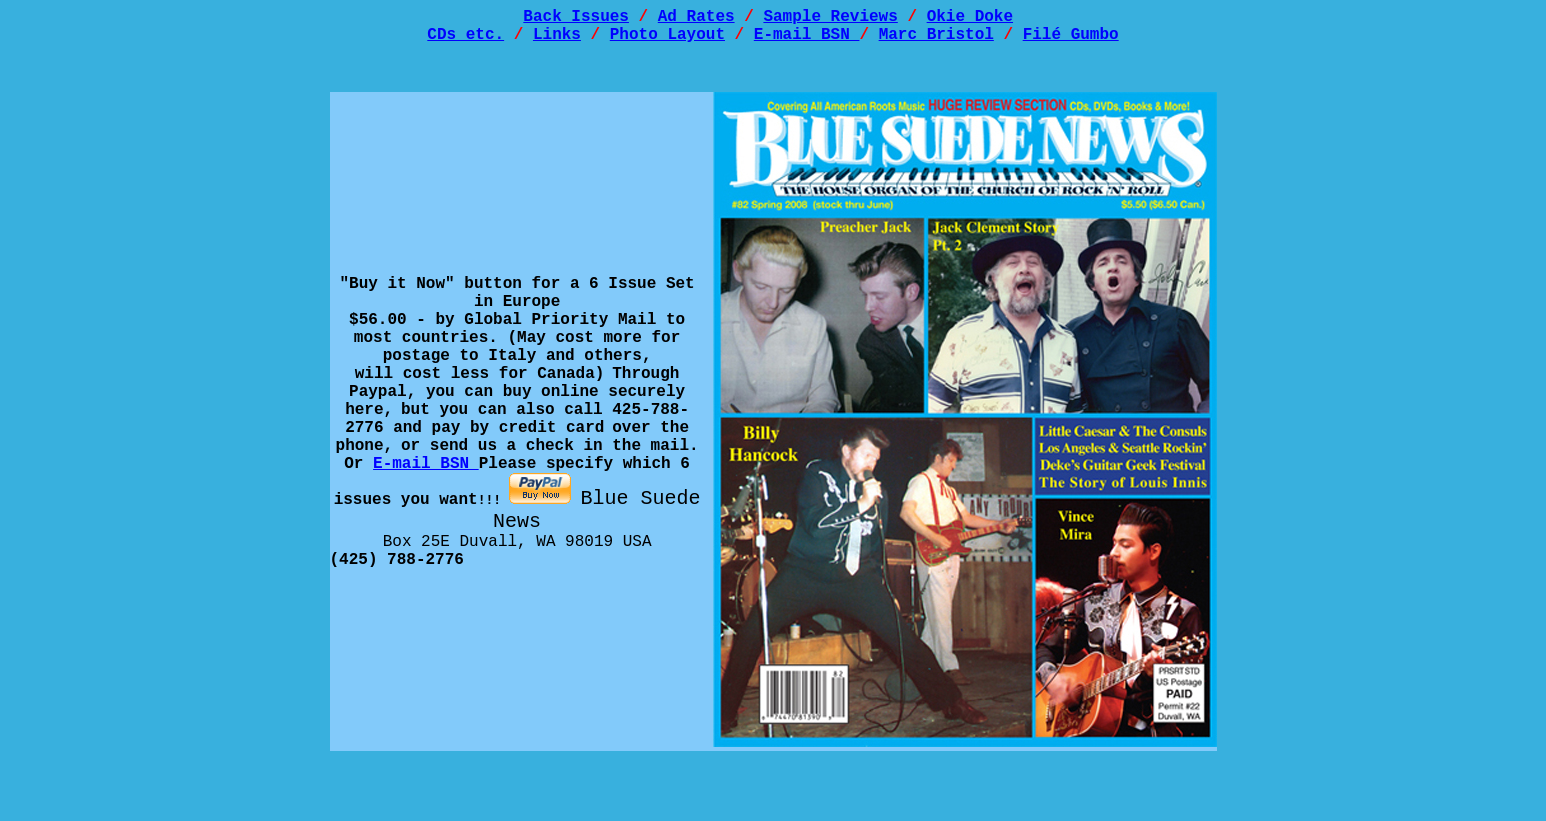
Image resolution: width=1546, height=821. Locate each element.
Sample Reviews (830, 19)
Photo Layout (667, 41)
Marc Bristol (936, 41)
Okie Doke (970, 19)
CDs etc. (465, 41)
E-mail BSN (807, 41)
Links (557, 41)
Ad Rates (696, 19)
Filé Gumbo (1071, 41)
